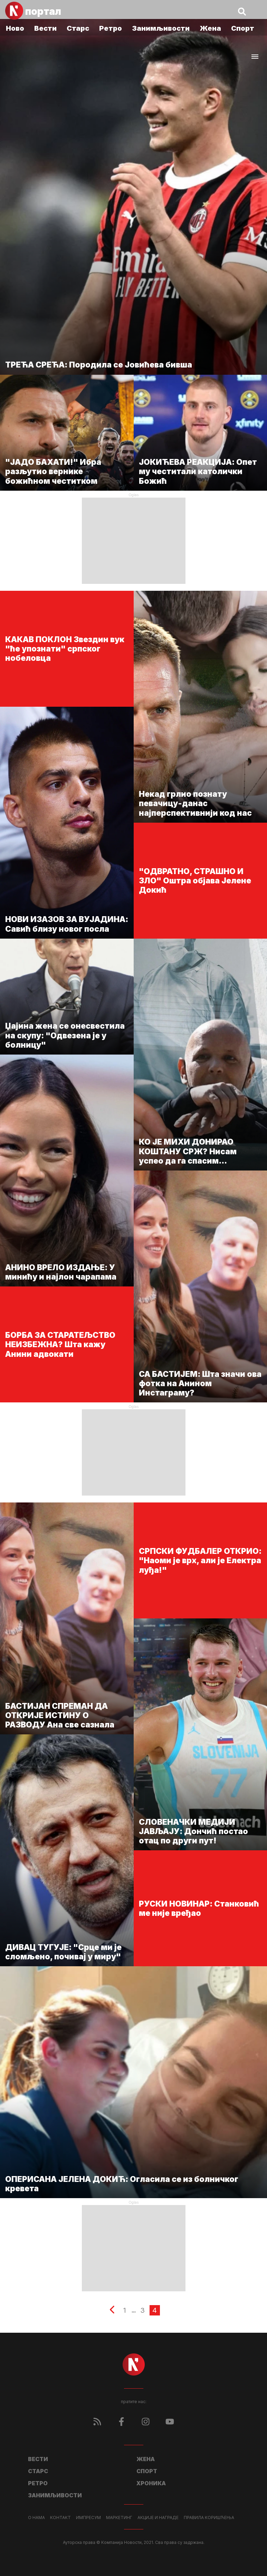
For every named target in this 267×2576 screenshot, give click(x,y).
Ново (15, 28)
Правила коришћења (209, 2517)
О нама (36, 2517)
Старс (78, 28)
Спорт (242, 28)
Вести (45, 28)
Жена (210, 28)
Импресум (88, 2517)
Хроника (151, 2483)
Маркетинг (119, 2517)
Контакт (60, 2517)
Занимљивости (161, 28)
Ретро (110, 28)
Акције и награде (158, 2517)
